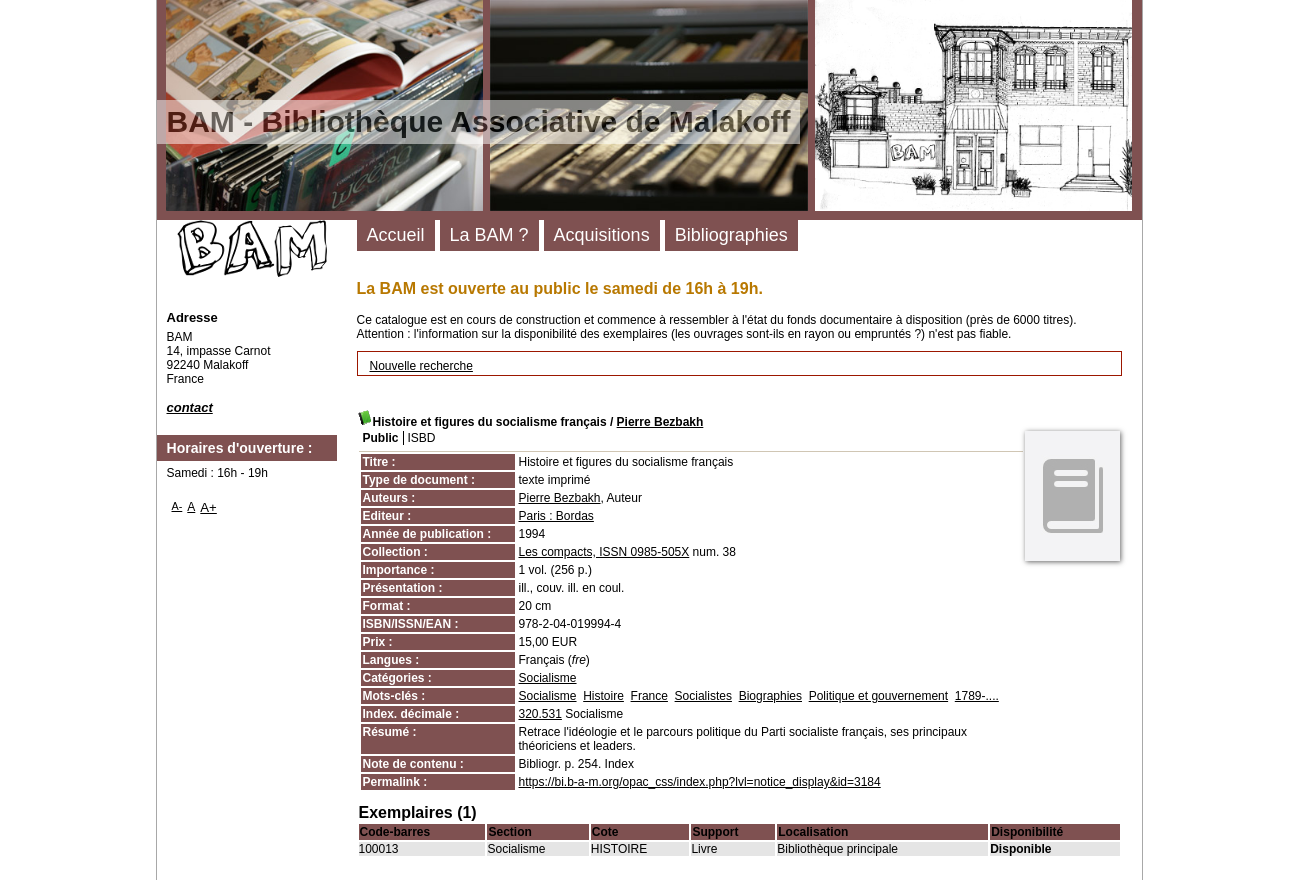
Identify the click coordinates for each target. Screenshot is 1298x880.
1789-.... (977, 696)
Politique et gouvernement (878, 696)
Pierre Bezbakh (660, 422)
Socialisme (548, 678)
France (649, 696)
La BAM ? (489, 235)
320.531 (540, 714)
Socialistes (703, 696)
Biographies (770, 696)
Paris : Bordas (556, 516)
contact (190, 407)
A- (177, 506)
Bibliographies (731, 235)
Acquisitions (602, 235)
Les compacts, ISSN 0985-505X (604, 552)
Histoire (603, 696)
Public (381, 438)
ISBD (422, 438)
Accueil (396, 235)
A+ (208, 507)
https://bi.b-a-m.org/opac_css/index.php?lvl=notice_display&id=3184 (700, 782)
